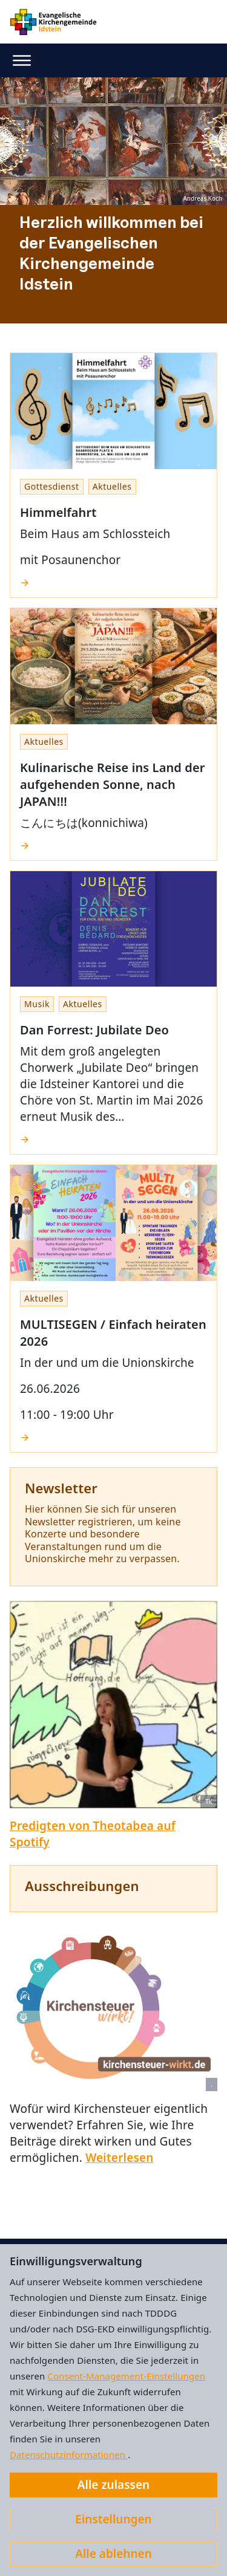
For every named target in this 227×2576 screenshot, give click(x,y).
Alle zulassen (113, 2485)
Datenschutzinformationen (69, 2454)
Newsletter (61, 1488)
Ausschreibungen (82, 1886)
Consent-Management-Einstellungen (126, 2376)
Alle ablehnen (113, 2553)
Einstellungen (113, 2519)
